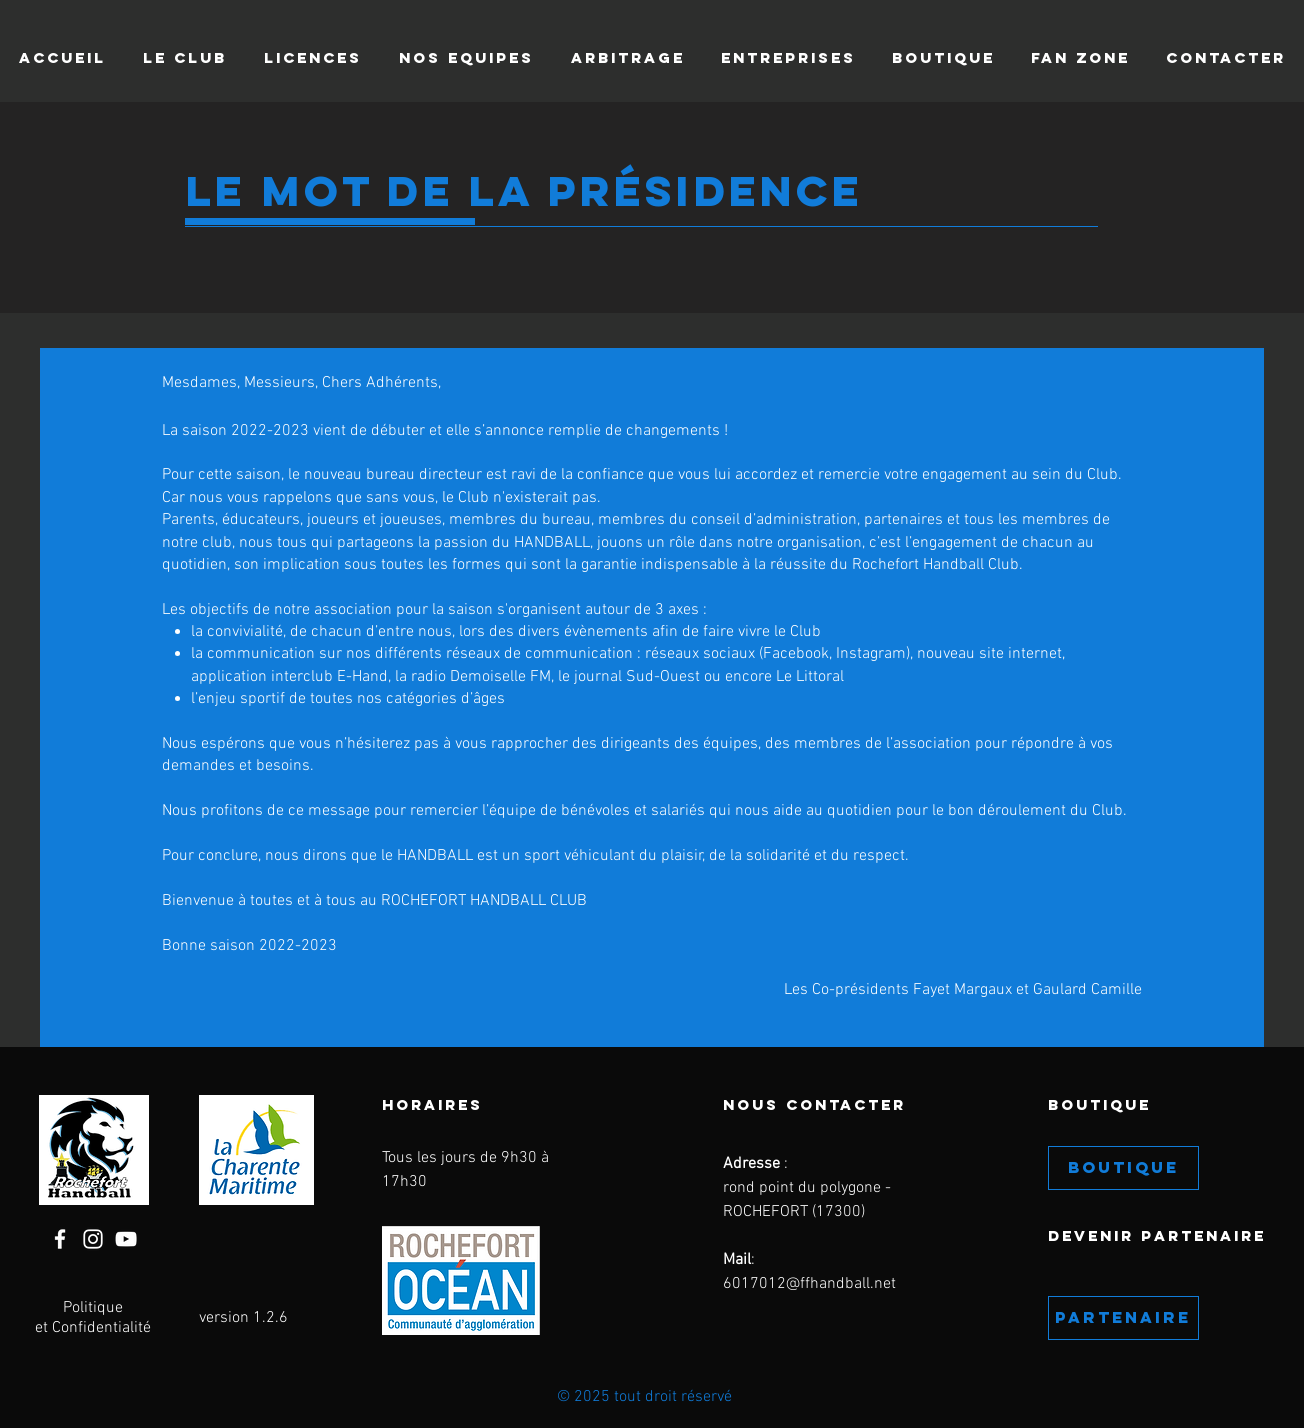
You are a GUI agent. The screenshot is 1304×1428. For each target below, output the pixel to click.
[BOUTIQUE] (1123, 1168)
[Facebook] (60, 1239)
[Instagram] (93, 1239)
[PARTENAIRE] (1123, 1318)
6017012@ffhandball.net (809, 1284)
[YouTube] (126, 1239)
